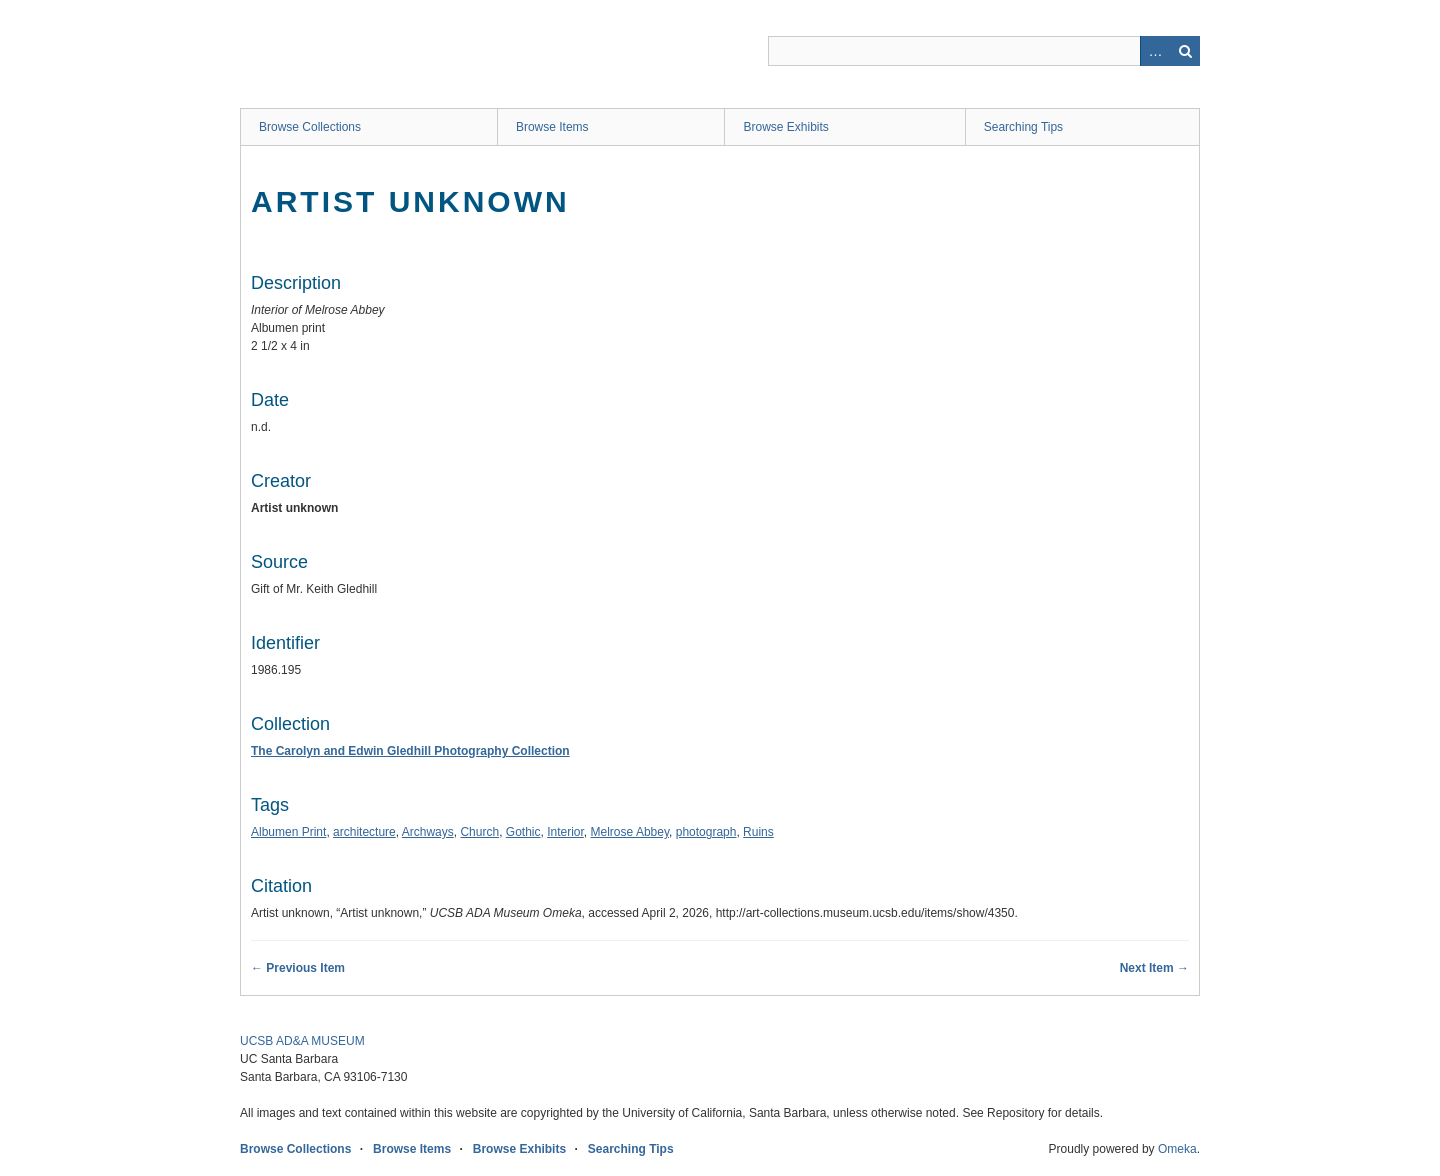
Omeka (1177, 1149)
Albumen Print (288, 832)
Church (479, 832)
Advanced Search (1155, 51)
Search (1185, 51)
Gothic (523, 832)
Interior (565, 832)
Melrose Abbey (630, 832)
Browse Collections (310, 127)
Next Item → (1154, 968)
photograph (706, 832)
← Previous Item (298, 968)
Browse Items (552, 127)
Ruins (758, 832)
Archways (428, 832)
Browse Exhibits (785, 127)
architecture (364, 832)
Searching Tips (1023, 127)
